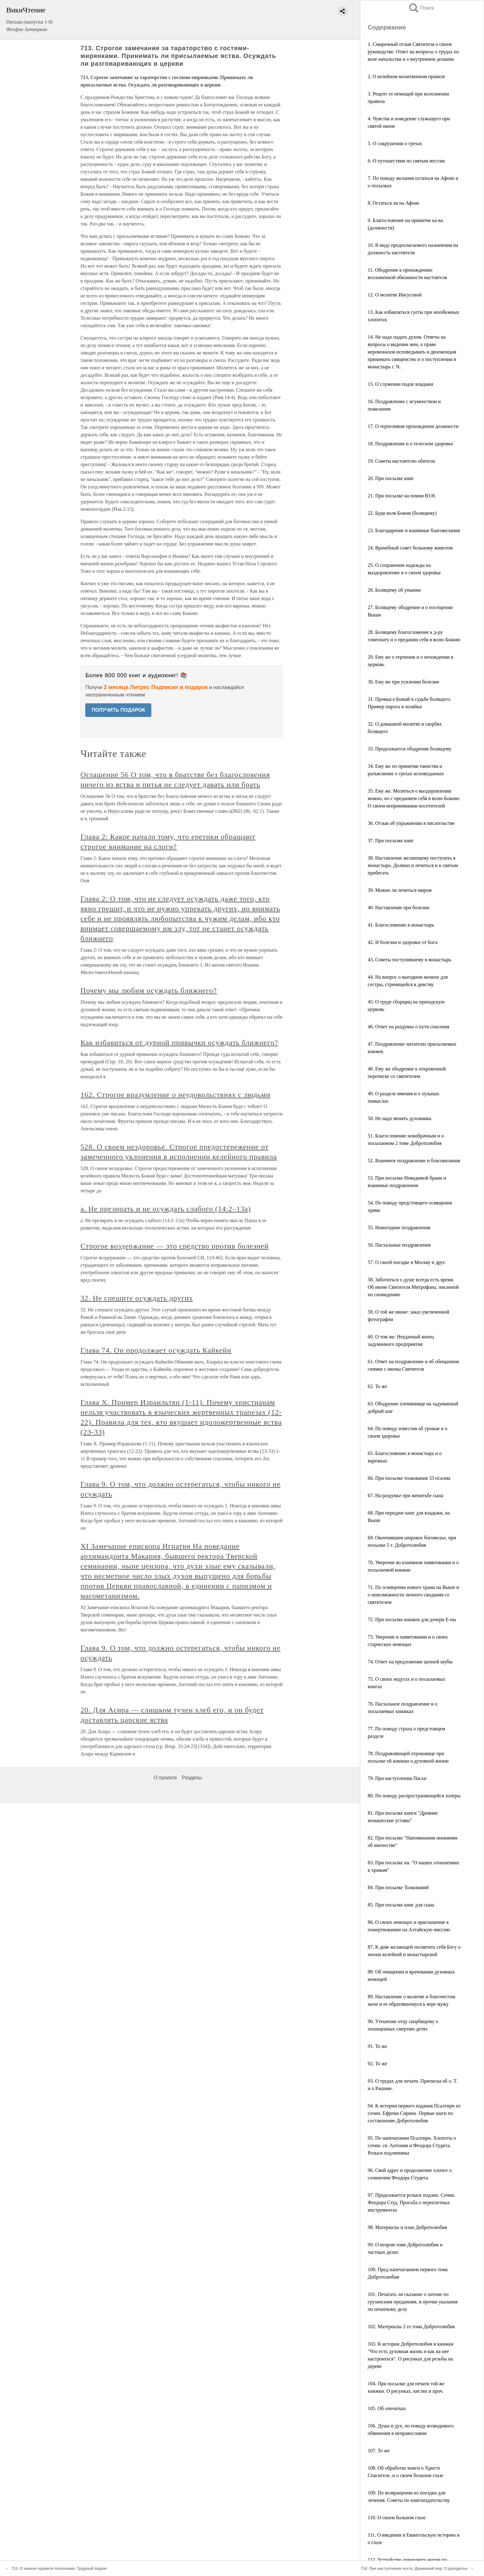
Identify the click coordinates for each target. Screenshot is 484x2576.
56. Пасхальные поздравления (399, 1245)
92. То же (377, 2063)
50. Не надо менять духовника (399, 1118)
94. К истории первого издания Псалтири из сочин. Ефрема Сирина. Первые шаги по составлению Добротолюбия (414, 2113)
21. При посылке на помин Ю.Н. (402, 495)
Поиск (421, 8)
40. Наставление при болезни (398, 907)
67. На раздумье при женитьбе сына (405, 1495)
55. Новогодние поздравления (399, 1227)
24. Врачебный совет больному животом (410, 547)
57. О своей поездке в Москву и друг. (407, 1262)
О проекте (165, 1777)
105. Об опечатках (387, 2408)
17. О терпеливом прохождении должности (413, 426)
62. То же (377, 1386)
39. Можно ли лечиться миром (400, 890)
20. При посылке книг (391, 478)
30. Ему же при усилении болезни (403, 681)
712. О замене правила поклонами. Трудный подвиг (59, 2568)
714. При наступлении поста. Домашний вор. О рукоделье (414, 2568)
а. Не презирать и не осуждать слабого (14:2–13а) (165, 1209)
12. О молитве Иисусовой (395, 294)
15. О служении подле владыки (400, 384)
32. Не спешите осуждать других (136, 1298)
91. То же (377, 2046)
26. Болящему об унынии (394, 590)
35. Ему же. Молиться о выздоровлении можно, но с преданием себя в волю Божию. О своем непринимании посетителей (414, 798)
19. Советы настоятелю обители (401, 461)
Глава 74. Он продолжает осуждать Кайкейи (155, 1350)
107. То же (379, 2450)
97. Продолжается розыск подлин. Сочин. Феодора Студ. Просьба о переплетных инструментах (411, 2202)
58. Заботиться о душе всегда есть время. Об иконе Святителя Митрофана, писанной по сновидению (413, 1287)
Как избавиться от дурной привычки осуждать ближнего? (179, 1043)
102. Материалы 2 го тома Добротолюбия (411, 2326)
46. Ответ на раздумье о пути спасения (408, 1026)
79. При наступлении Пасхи (397, 1778)
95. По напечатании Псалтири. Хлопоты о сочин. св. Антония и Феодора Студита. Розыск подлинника (412, 2145)
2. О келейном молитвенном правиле (406, 76)
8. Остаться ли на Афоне (393, 203)
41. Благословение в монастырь (401, 925)
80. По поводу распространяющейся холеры (414, 1795)
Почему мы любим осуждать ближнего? (148, 990)
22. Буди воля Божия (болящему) (402, 513)
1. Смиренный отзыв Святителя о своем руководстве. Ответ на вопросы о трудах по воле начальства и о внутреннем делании (413, 52)
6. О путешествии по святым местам (406, 160)
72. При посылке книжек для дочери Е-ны (412, 1619)
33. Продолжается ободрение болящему (409, 748)
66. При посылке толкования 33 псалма (409, 1478)
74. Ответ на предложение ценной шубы (410, 1661)
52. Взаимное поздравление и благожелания (414, 1160)
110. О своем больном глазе (397, 2517)
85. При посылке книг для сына (401, 1904)
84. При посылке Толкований (398, 1887)
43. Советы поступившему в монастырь (409, 959)
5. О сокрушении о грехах (395, 143)
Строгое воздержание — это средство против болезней (174, 1246)
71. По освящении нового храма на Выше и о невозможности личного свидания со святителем (413, 1595)
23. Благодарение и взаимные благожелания (414, 530)
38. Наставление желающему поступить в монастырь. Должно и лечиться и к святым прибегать (413, 865)
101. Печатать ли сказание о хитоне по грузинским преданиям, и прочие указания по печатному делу (413, 2302)
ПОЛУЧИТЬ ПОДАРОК (118, 710)
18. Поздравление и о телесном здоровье (410, 443)
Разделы (192, 1777)
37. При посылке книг (391, 840)
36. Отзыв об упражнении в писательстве (411, 823)
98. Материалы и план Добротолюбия (407, 2227)
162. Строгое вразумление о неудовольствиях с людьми (175, 1095)
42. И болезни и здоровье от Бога (402, 942)
